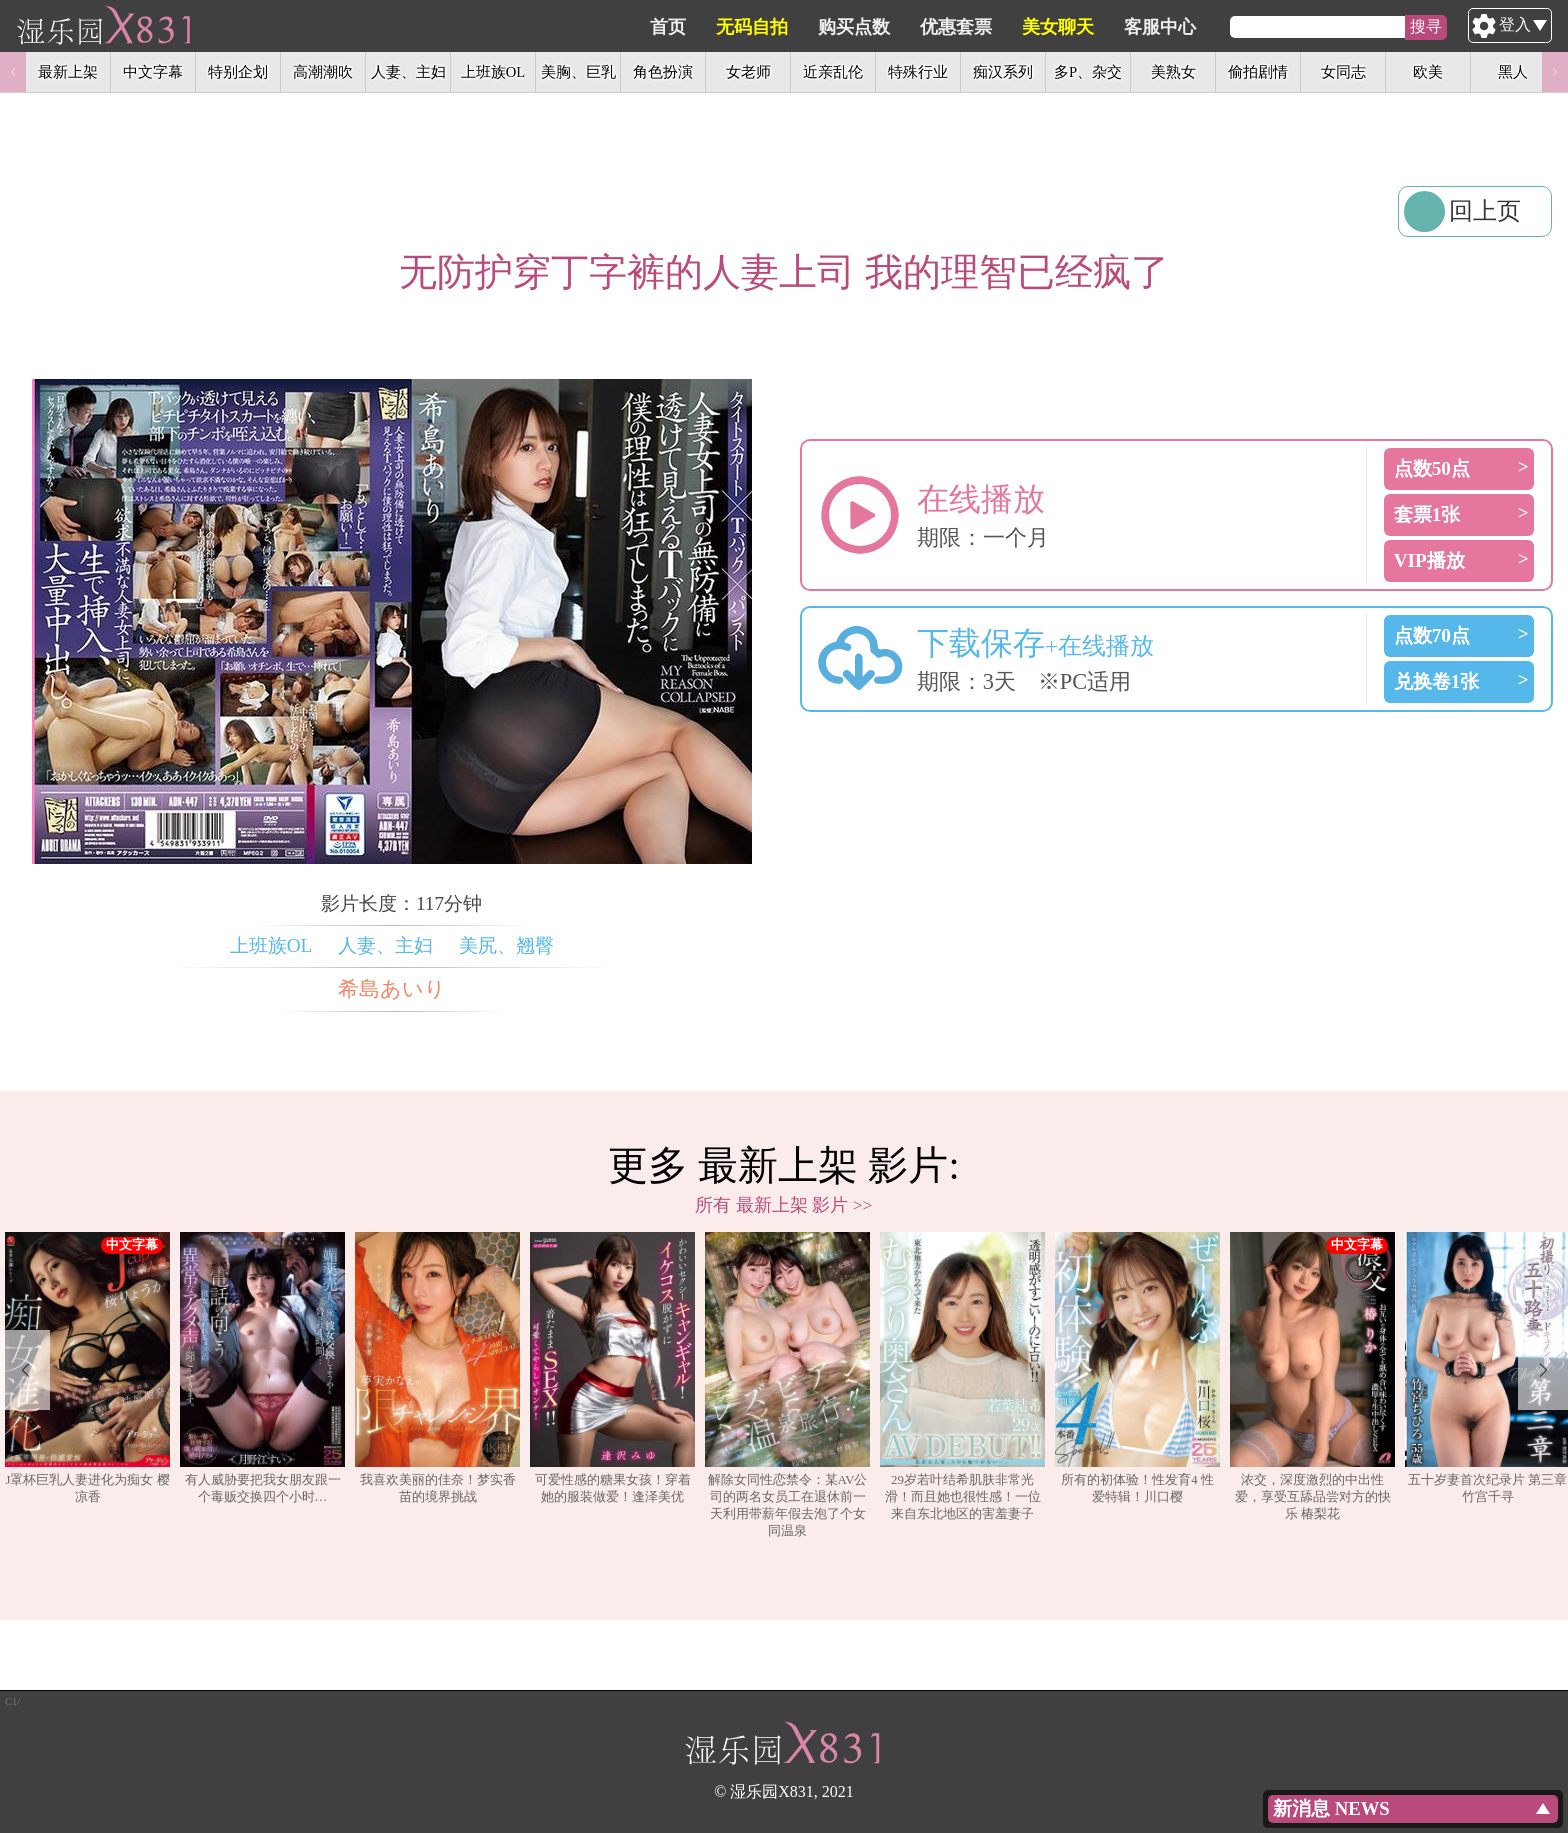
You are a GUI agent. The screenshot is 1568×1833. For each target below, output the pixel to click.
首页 (763, 27)
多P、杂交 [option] (1088, 71)
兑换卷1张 (1437, 681)
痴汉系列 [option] (1003, 71)
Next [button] (1555, 72)
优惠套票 (1051, 27)
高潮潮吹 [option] (323, 71)
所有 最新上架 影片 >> (783, 1205)
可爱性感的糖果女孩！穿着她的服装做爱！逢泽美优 (612, 1368)
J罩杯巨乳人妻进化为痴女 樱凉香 (87, 1368)
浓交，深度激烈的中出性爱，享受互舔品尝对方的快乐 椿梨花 (1312, 1376)
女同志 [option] (1343, 71)
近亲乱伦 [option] (833, 71)
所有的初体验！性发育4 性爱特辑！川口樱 (1137, 1368)
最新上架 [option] (68, 71)
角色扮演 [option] (663, 71)
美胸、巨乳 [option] (578, 71)
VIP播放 (1429, 560)
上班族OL (271, 945)
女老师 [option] (748, 71)
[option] (87, 1386)
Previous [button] (13, 72)
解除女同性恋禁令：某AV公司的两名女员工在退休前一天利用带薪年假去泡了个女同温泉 (787, 1385)
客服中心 (1255, 27)
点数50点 (1432, 468)
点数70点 (1432, 635)
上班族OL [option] (492, 71)
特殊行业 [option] (918, 71)
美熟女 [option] (1173, 71)
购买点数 (949, 27)
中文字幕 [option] (153, 71)
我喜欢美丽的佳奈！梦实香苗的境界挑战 (437, 1368)
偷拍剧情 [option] (1258, 71)
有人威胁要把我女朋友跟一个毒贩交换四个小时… (262, 1368)
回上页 (1485, 211)
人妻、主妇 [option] (408, 71)
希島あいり (392, 989)
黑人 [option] (1513, 71)
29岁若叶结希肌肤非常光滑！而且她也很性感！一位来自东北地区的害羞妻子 (962, 1376)
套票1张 (1427, 514)
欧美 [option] (1428, 71)
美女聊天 (1153, 27)
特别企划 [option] (238, 71)
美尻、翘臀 (506, 945)
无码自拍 (847, 27)
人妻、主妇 (385, 945)
